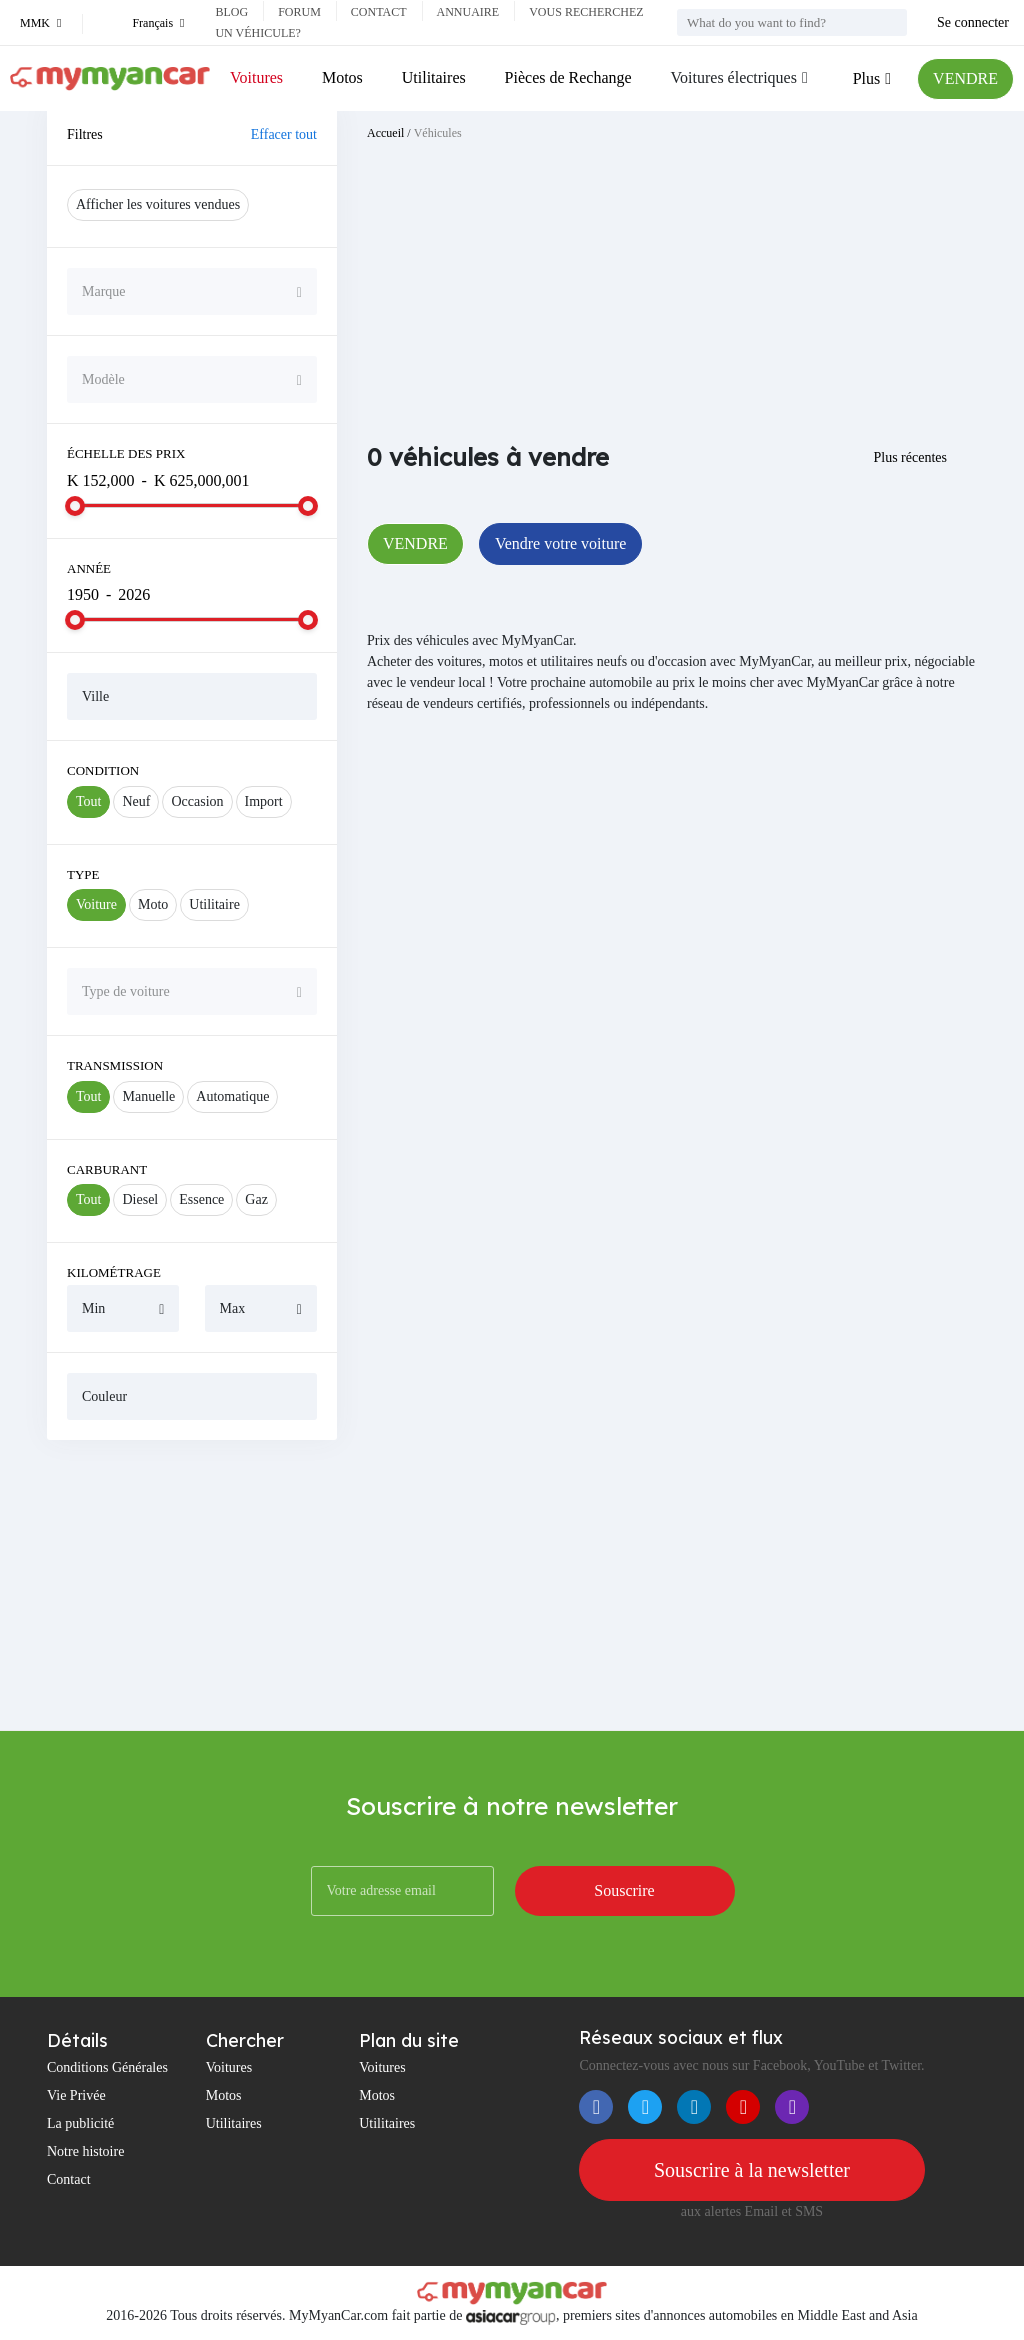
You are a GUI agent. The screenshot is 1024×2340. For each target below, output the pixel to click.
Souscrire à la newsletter (752, 2170)
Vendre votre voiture (561, 543)
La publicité (80, 2123)
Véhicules (438, 133)
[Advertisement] (192, 1585)
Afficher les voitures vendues (158, 204)
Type (83, 874)
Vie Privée (76, 2095)
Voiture (96, 904)
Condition (103, 770)
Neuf (136, 801)
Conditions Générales (107, 2067)
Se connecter (973, 22)
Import (264, 801)
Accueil (385, 133)
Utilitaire (214, 904)
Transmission (115, 1065)
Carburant (107, 1169)
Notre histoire (85, 2151)
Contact (379, 12)
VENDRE (965, 78)
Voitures (256, 77)
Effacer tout (284, 134)
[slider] (75, 506)
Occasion (197, 801)
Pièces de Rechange (568, 77)
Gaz (256, 1199)
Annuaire (468, 12)
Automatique (232, 1096)
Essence (201, 1199)
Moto (153, 904)
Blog (231, 12)
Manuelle (148, 1096)
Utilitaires (434, 77)
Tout (88, 801)
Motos (342, 77)
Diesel (140, 1199)
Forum (299, 12)
